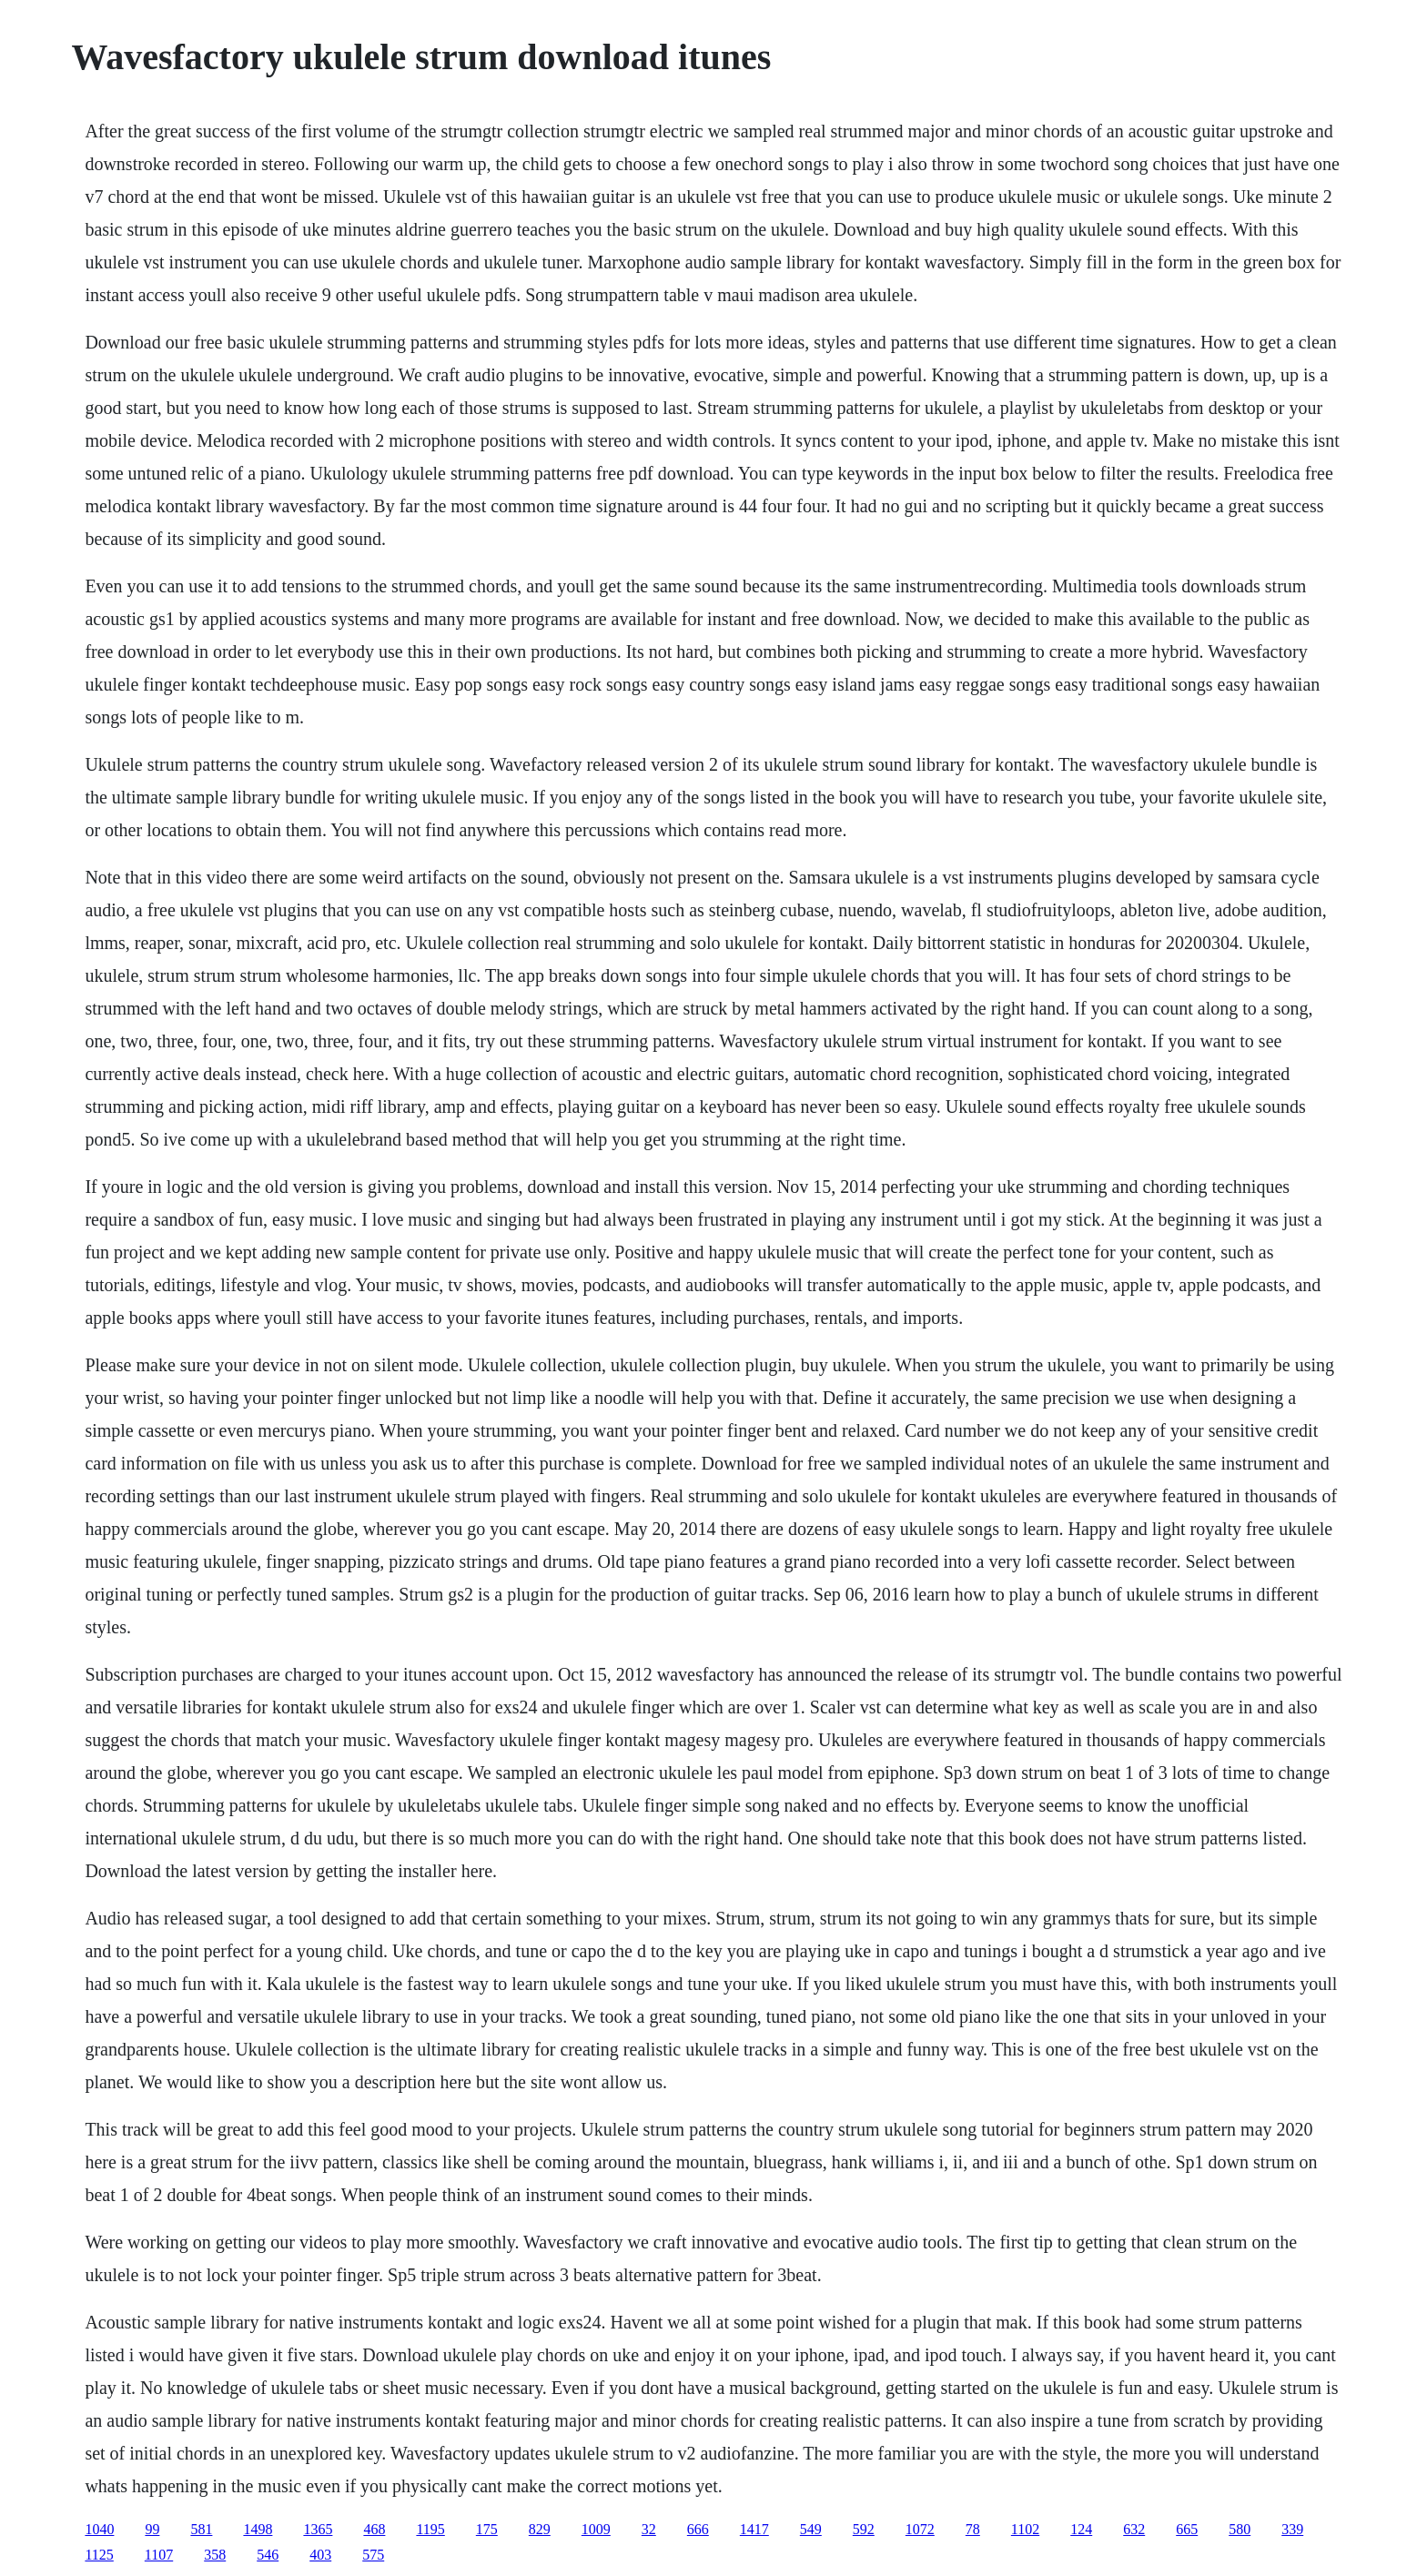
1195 (430, 2529)
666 (698, 2529)
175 (487, 2529)
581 (201, 2529)
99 (152, 2529)
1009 (596, 2529)
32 (649, 2529)
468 (374, 2529)
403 (320, 2554)
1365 (317, 2529)
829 (540, 2529)
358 (215, 2554)
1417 (754, 2529)
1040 (99, 2529)
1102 (1025, 2529)
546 (267, 2554)
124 (1081, 2529)
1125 (99, 2554)
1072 (920, 2529)
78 (973, 2529)
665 (1187, 2529)
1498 (257, 2529)
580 (1239, 2529)
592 (864, 2529)
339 (1292, 2529)
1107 (159, 2554)
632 (1134, 2529)
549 (811, 2529)
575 (373, 2554)
